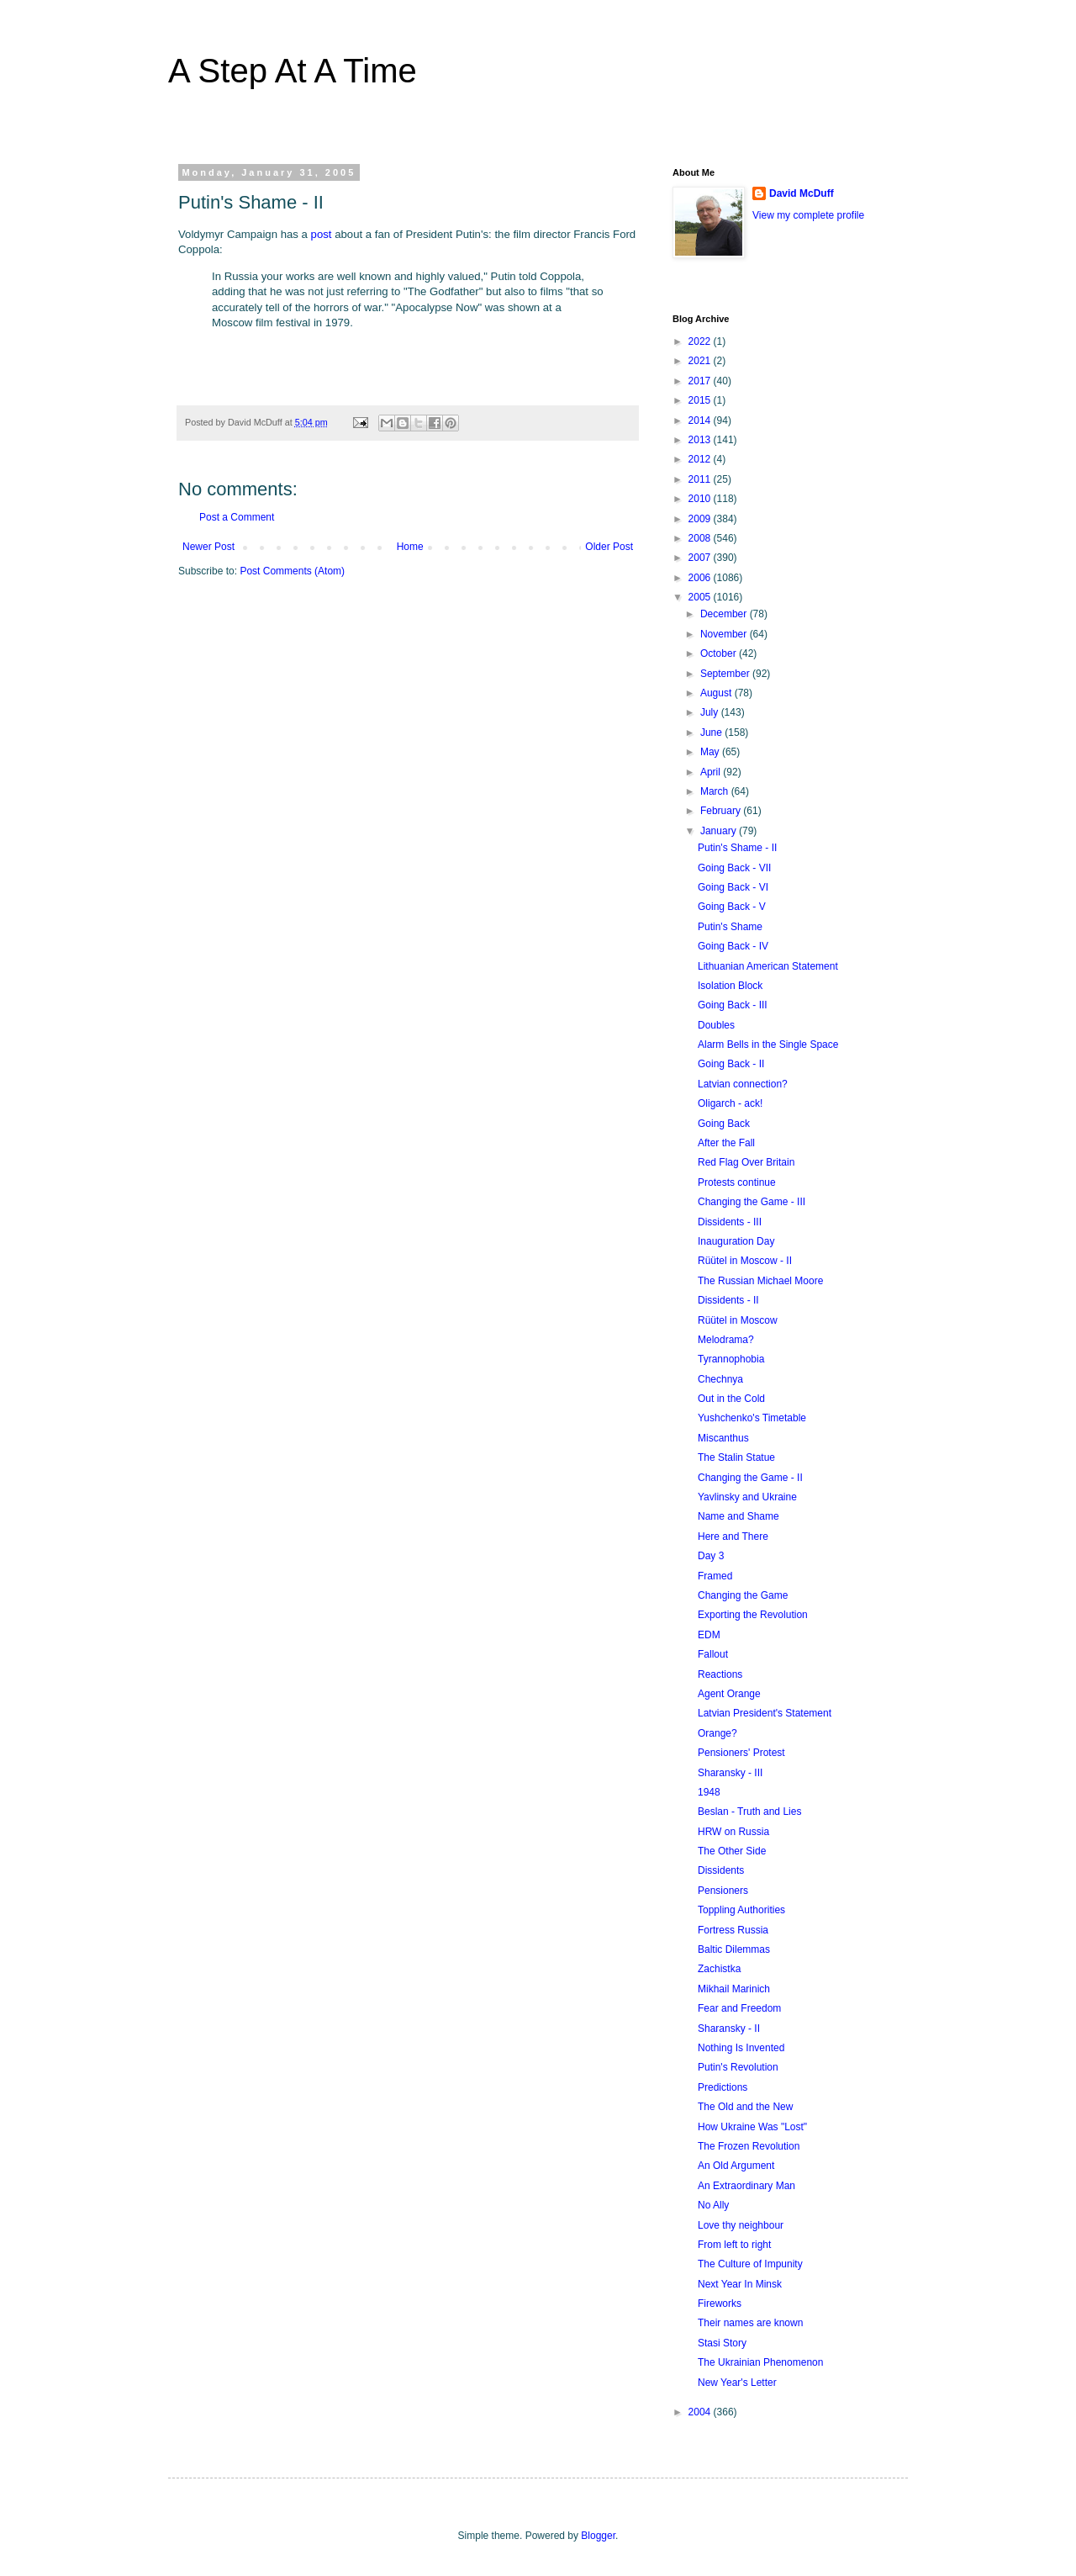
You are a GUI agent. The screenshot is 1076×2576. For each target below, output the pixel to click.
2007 (701, 557)
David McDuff (801, 193)
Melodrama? (726, 1340)
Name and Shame (738, 1516)
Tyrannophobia (731, 1359)
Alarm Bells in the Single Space (768, 1044)
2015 (701, 400)
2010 (701, 499)
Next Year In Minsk (740, 2284)
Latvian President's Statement (764, 1713)
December (725, 614)
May (711, 752)
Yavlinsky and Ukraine (747, 1497)
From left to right (734, 2245)
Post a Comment (236, 517)
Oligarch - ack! (730, 1103)
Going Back (724, 1123)
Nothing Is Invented (741, 2048)
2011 (701, 479)
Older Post (609, 547)
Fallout (713, 1654)
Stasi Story (722, 2343)
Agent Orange (729, 1694)
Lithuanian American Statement (768, 966)
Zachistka (719, 1969)
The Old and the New (745, 2107)
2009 (701, 519)
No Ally (713, 2205)
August (717, 693)
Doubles (716, 1025)
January (719, 831)
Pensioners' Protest (741, 1753)
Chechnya (720, 1379)
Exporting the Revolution (753, 1615)
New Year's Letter (737, 2382)
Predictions (722, 2087)
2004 (701, 2412)
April (711, 772)
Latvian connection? (743, 1084)
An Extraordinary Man (746, 2186)
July (710, 712)
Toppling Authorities (741, 1910)
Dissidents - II (728, 1300)
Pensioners (723, 1890)
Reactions (720, 1674)
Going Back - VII (734, 868)
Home (410, 547)
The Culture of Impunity (750, 2264)
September (726, 674)
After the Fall (726, 1143)
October (719, 653)
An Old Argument (736, 2165)
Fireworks (719, 2303)
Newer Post (208, 547)
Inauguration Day (736, 1241)
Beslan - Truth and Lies (749, 1811)
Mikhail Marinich (734, 1989)
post (321, 234)
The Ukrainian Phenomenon (760, 2362)
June (712, 732)
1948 (709, 1792)
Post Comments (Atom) (292, 571)
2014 (701, 420)
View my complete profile (808, 215)
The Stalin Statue (736, 1457)
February (721, 811)
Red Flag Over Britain (746, 1162)
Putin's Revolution (738, 2067)
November (725, 634)
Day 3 (711, 1556)
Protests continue (737, 1182)
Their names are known (750, 2323)
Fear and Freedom (739, 2008)
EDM (709, 1635)
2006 (701, 578)
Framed (715, 1576)
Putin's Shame (730, 927)
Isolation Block (730, 986)
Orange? (717, 1733)
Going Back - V (732, 906)
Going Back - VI (733, 887)
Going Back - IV (733, 946)
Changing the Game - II (750, 1478)
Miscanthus (723, 1438)
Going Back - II (731, 1064)
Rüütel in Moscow (738, 1320)
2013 (701, 440)
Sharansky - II (729, 2028)
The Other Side (732, 1851)
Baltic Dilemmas (734, 1949)
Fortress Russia (733, 1930)
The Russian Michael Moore (760, 1281)
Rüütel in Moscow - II (745, 1261)
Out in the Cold (731, 1398)
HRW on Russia (733, 1832)
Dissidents (721, 1870)
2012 (701, 459)
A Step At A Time (292, 70)
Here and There (733, 1536)
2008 (701, 538)
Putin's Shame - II (737, 848)
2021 (701, 361)
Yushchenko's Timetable (752, 1418)
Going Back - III (732, 1005)
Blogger (598, 2536)
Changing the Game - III (751, 1202)
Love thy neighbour (740, 2225)
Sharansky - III (730, 1773)
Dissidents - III (730, 1222)
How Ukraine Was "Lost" (752, 2127)
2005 (701, 597)
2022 (701, 341)
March (715, 791)
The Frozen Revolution (748, 2146)
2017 (701, 381)
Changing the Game (743, 1595)
